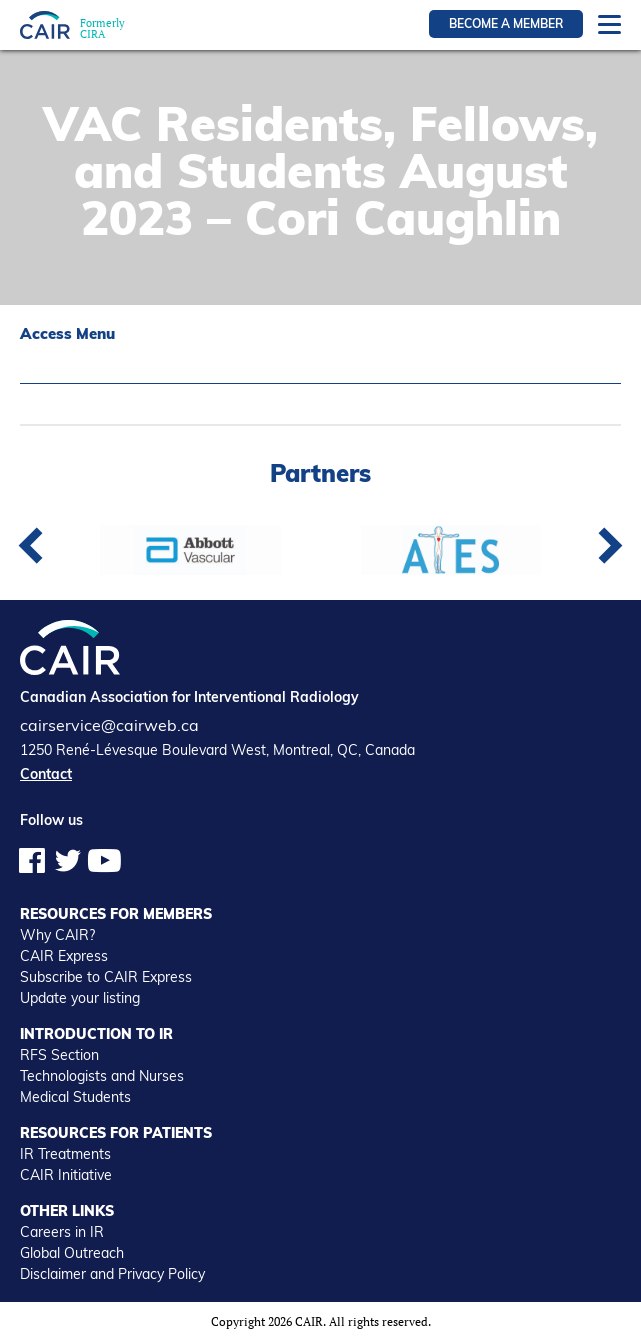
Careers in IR (62, 1232)
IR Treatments (65, 1154)
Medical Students (75, 1097)
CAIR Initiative (66, 1175)
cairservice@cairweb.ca (109, 725)
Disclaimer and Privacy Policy (112, 1274)
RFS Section (59, 1055)
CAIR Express (64, 956)
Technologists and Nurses (102, 1076)
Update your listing (80, 998)
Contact (46, 774)
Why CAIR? (57, 935)
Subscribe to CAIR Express (106, 977)
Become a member (506, 23)
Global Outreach (72, 1253)
